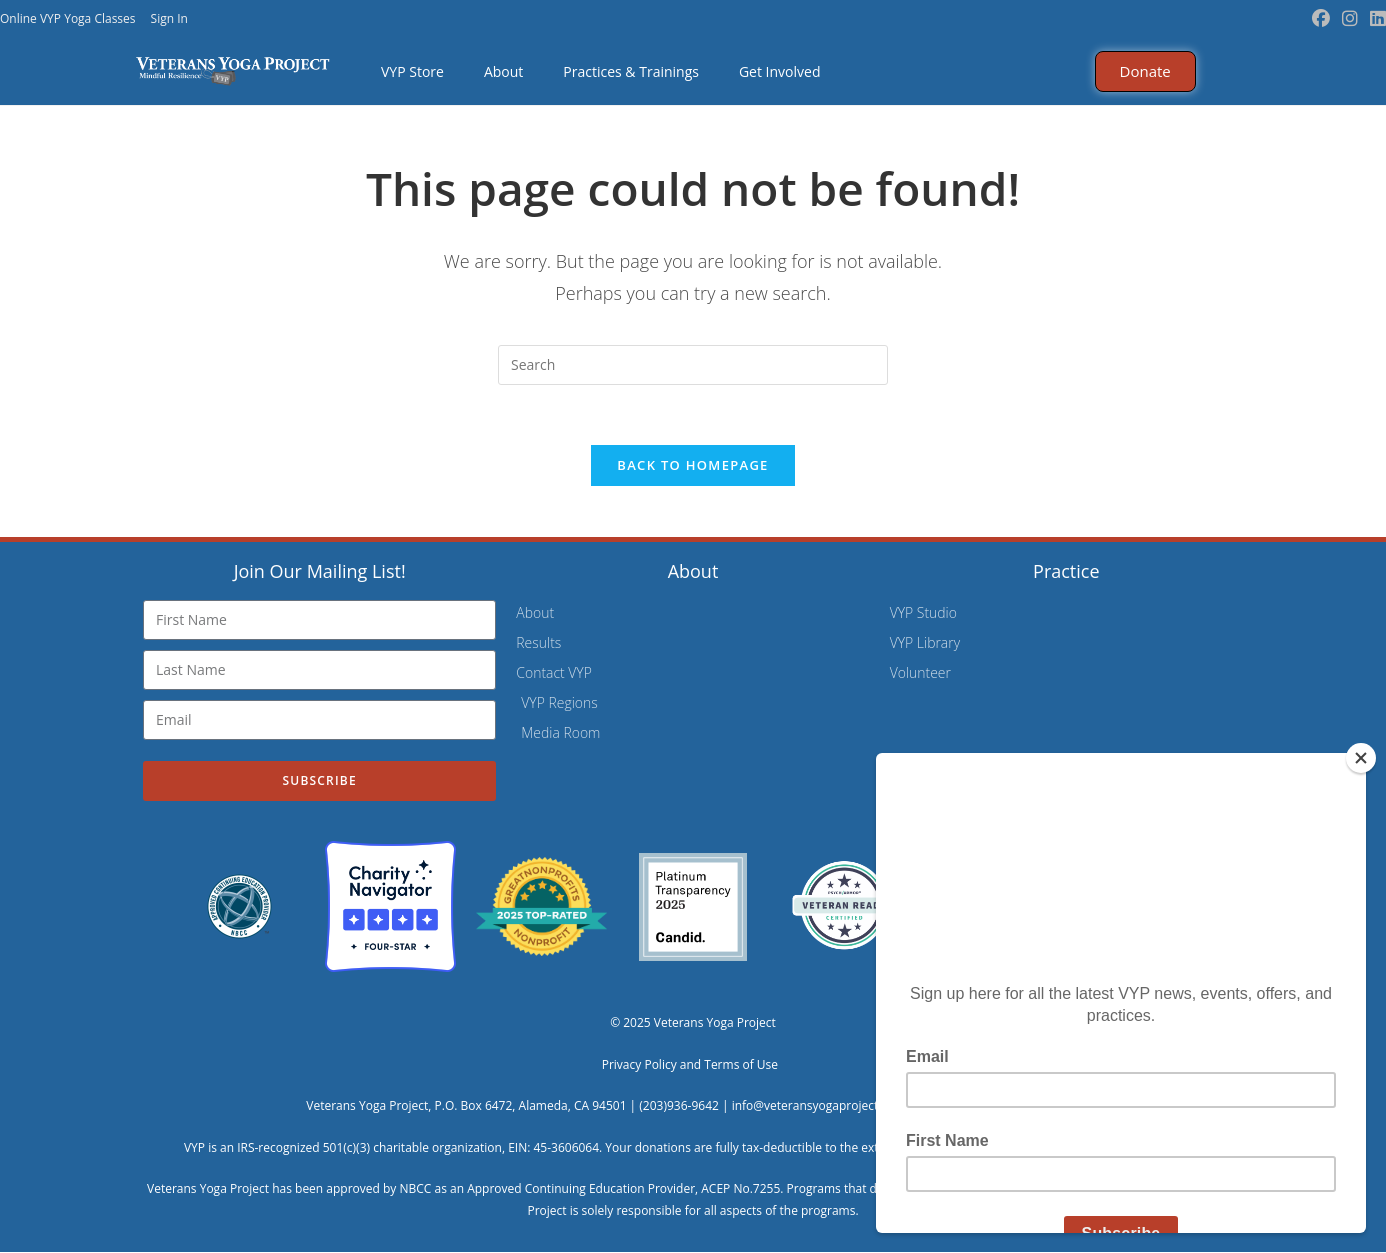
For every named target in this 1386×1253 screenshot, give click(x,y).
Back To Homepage (692, 466)
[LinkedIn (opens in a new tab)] (1375, 19)
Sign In (169, 18)
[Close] (1361, 758)
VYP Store (412, 71)
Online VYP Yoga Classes (68, 18)
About (503, 71)
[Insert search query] (693, 365)
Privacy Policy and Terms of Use (693, 1065)
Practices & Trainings (631, 71)
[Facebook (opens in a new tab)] (1321, 19)
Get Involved (780, 71)
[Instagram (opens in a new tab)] (1350, 19)
